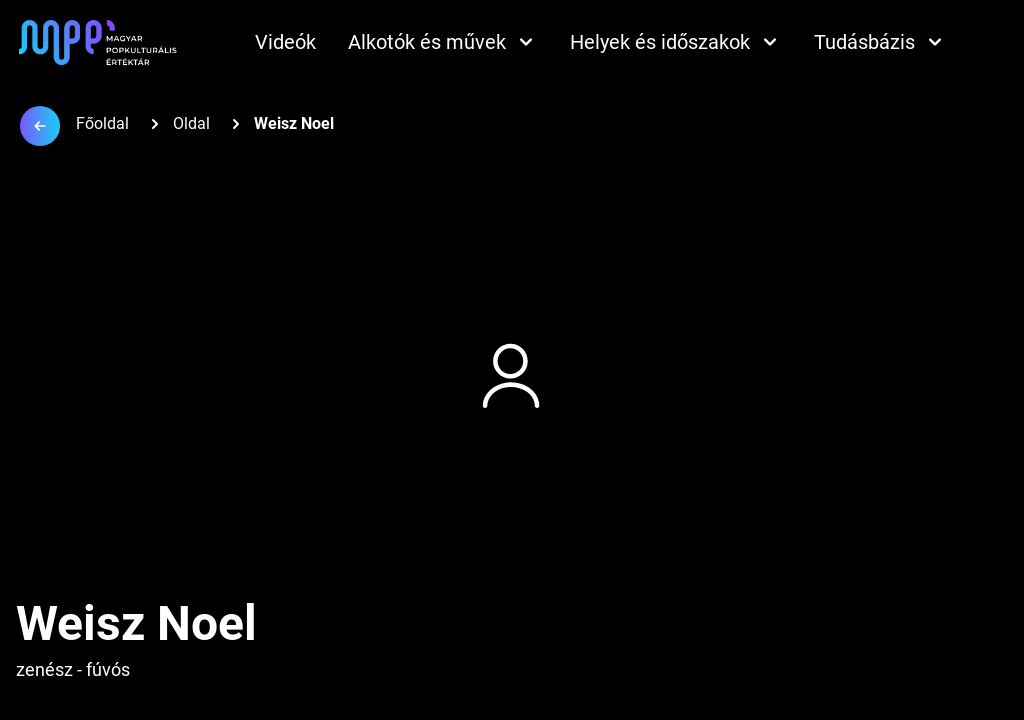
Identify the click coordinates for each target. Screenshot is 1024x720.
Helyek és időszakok (676, 42)
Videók (285, 42)
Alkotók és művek (443, 42)
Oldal (191, 123)
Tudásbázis (880, 42)
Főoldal (102, 123)
